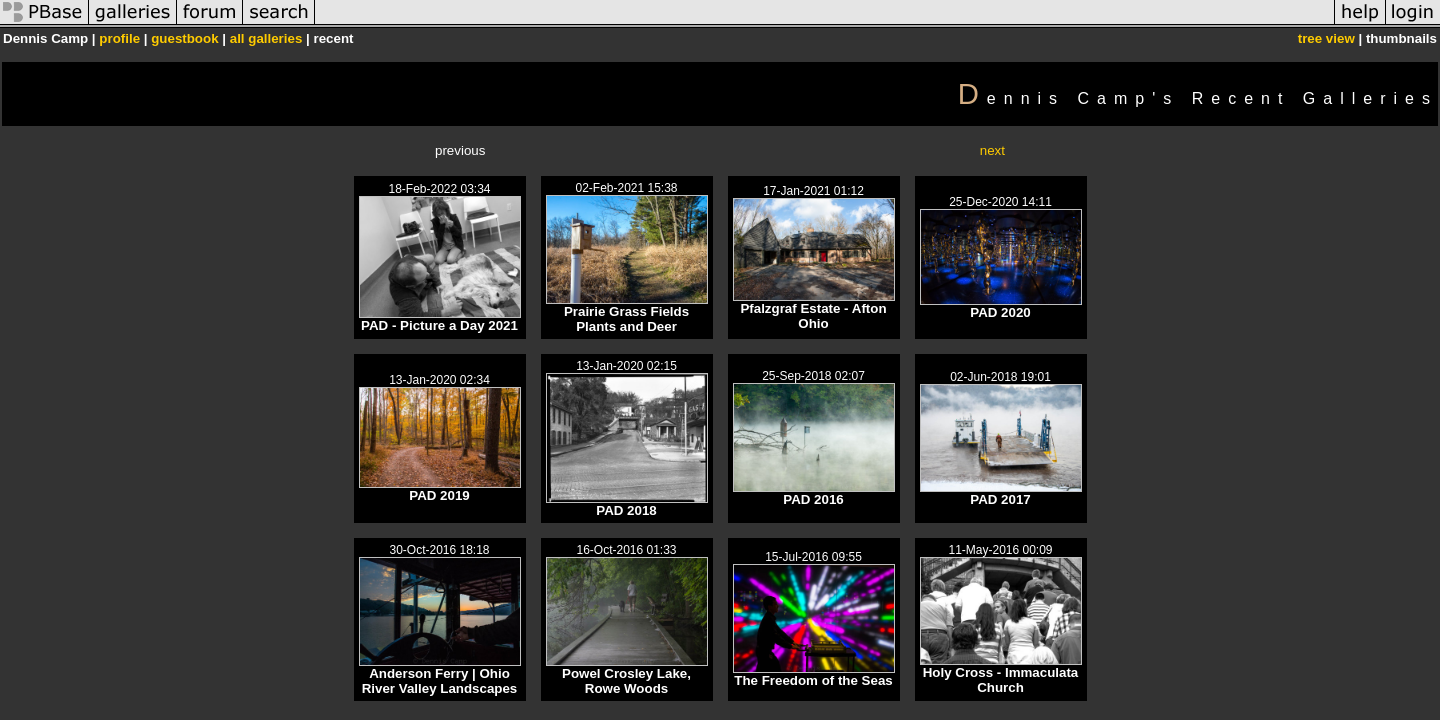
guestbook (184, 38)
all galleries (266, 38)
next (992, 150)
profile (119, 38)
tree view (1326, 38)
